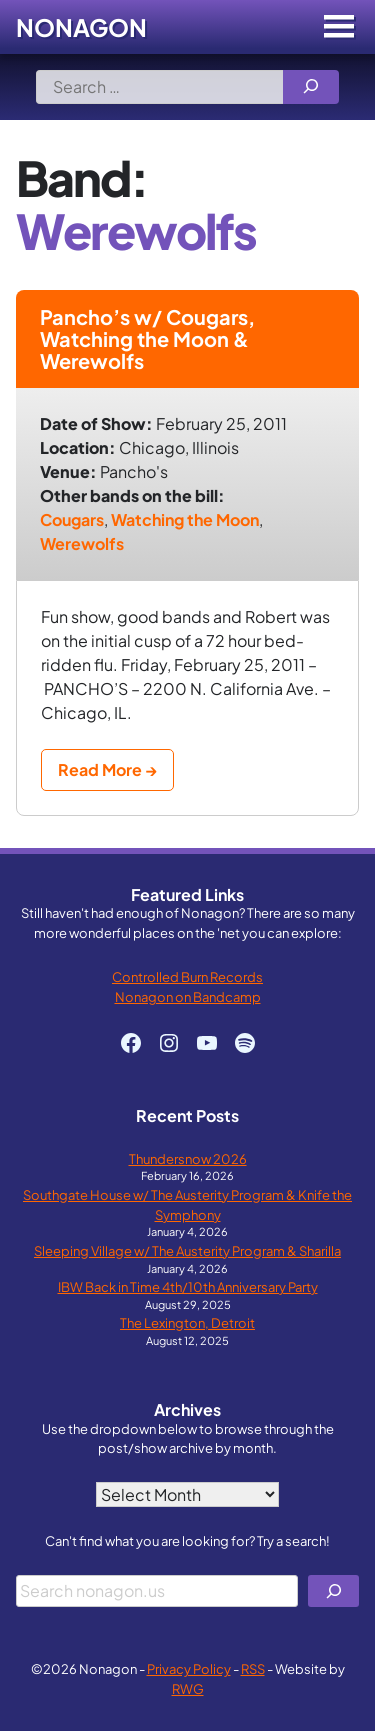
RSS (253, 1668)
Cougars (72, 519)
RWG (188, 1688)
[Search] (311, 87)
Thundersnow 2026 (188, 1158)
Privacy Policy (189, 1668)
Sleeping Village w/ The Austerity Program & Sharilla (187, 1250)
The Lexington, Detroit (187, 1322)
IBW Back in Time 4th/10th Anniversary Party (188, 1286)
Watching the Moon (185, 519)
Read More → (107, 769)
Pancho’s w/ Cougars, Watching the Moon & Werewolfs (147, 338)
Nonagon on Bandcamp (188, 996)
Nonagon (81, 27)
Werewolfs (82, 543)
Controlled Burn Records (187, 976)
